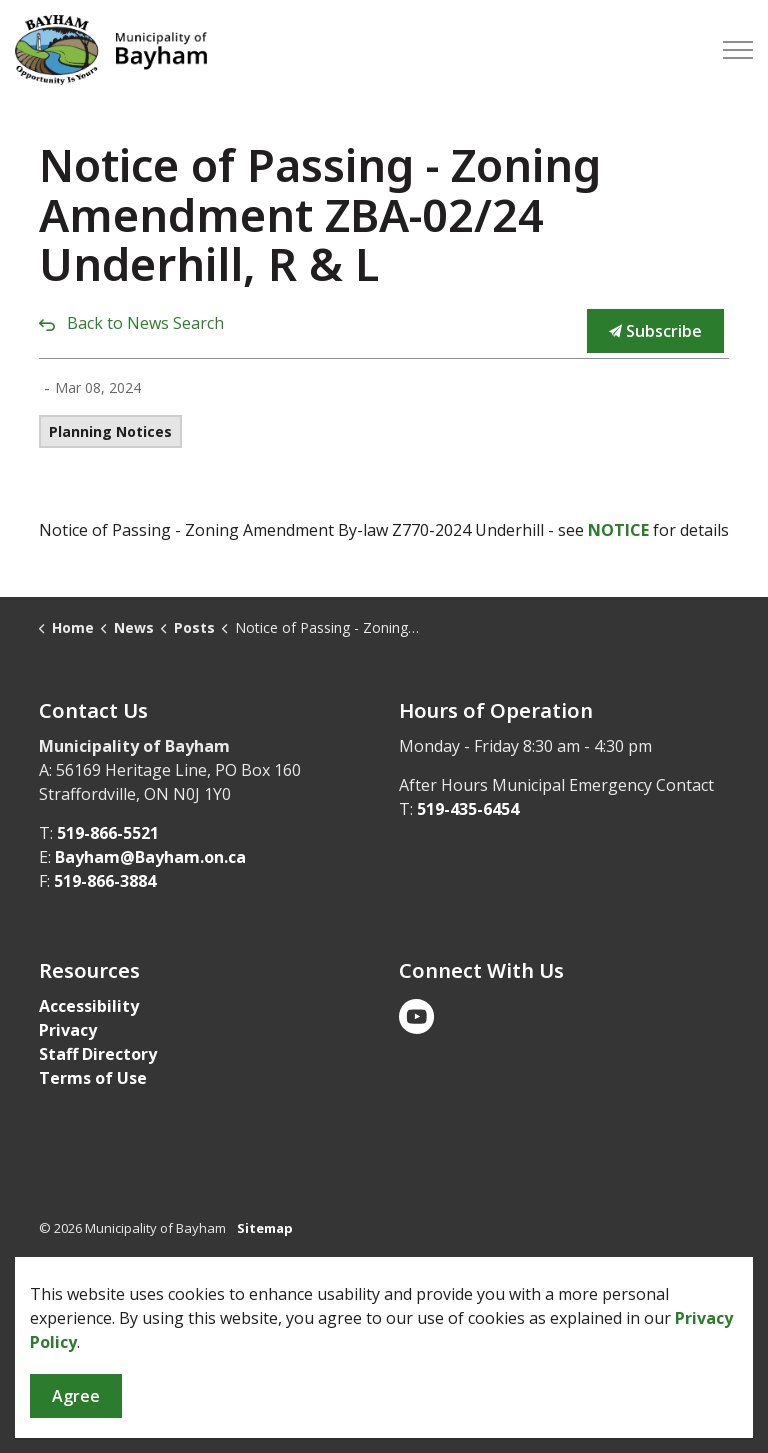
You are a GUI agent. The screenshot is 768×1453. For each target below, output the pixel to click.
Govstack (136, 1287)
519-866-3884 (105, 881)
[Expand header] (738, 50)
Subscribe (655, 331)
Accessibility (89, 1006)
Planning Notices (110, 431)
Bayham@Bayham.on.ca (150, 857)
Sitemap (265, 1228)
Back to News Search (145, 323)
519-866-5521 (108, 833)
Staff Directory (98, 1054)
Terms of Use (93, 1078)
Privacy (68, 1030)
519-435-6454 (468, 809)
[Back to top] (384, 1370)
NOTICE (618, 530)
